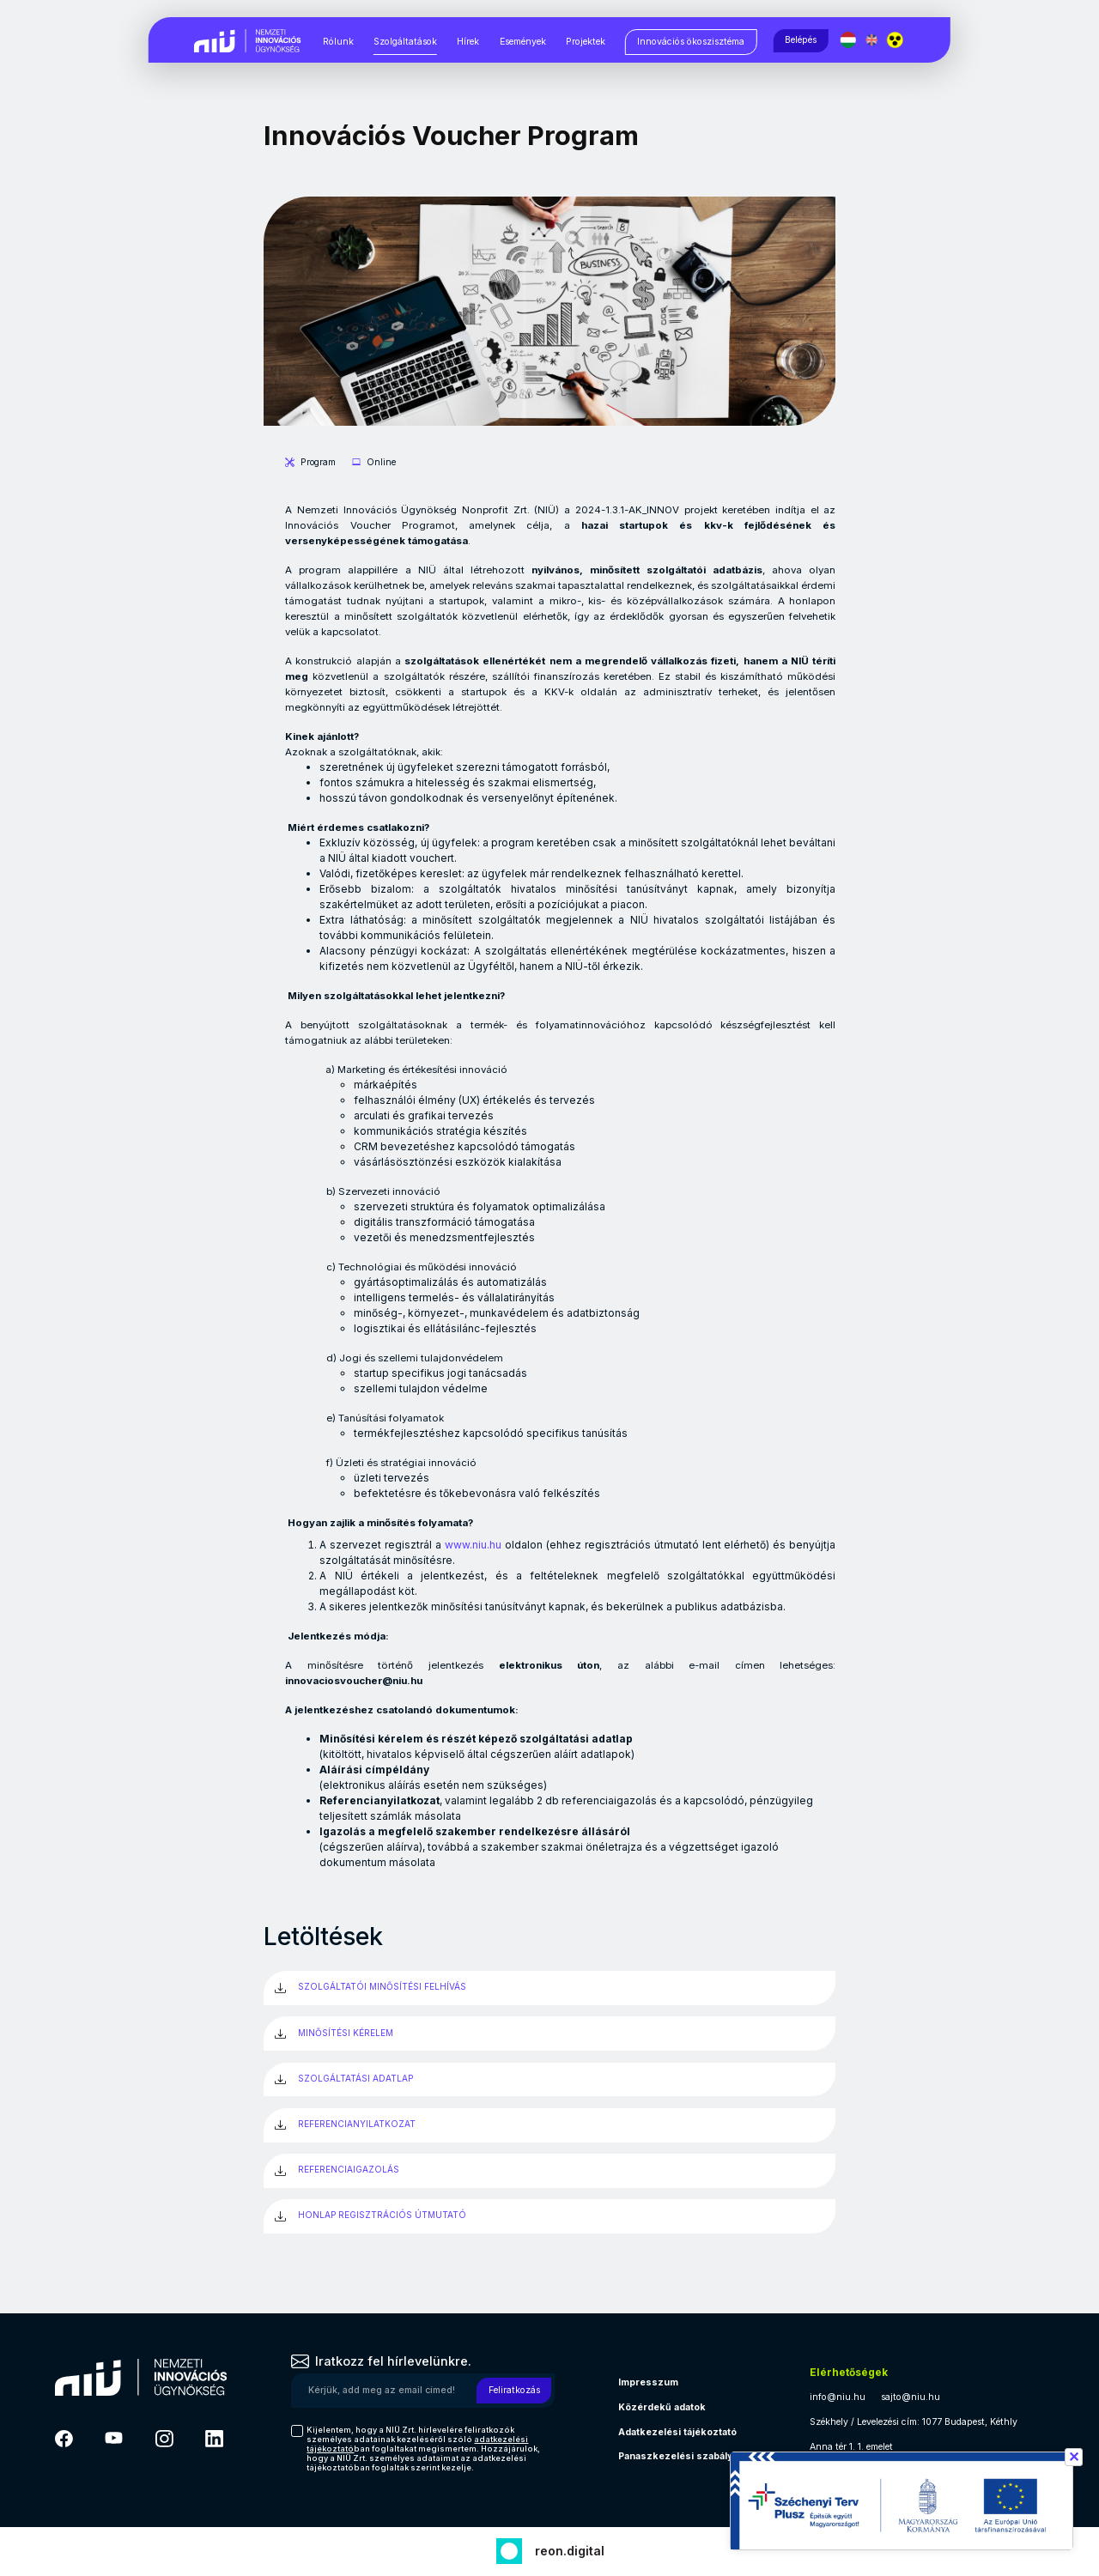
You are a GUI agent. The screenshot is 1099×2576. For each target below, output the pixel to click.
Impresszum (648, 2382)
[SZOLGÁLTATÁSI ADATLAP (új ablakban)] (550, 2080)
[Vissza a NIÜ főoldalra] (247, 39)
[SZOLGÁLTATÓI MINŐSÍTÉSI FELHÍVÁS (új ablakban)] (550, 1988)
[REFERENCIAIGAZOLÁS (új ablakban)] (550, 2171)
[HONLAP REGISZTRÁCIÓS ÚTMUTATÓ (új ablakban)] (550, 2216)
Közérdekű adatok (662, 2407)
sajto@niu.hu (910, 2397)
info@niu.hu (837, 2397)
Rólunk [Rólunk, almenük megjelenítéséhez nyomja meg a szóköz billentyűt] (338, 41)
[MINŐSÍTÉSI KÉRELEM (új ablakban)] (550, 2033)
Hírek (468, 41)
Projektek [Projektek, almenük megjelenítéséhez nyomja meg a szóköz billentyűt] (585, 41)
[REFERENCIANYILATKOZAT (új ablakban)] (550, 2125)
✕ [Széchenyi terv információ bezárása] (1073, 2456)
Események (523, 41)
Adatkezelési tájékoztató (677, 2432)
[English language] (873, 40)
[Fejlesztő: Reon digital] (550, 2549)
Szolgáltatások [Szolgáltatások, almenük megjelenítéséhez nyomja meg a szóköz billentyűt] (405, 41)
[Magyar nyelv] (849, 40)
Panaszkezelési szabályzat (682, 2456)
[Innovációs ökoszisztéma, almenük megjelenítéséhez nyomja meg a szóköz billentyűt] (691, 42)
